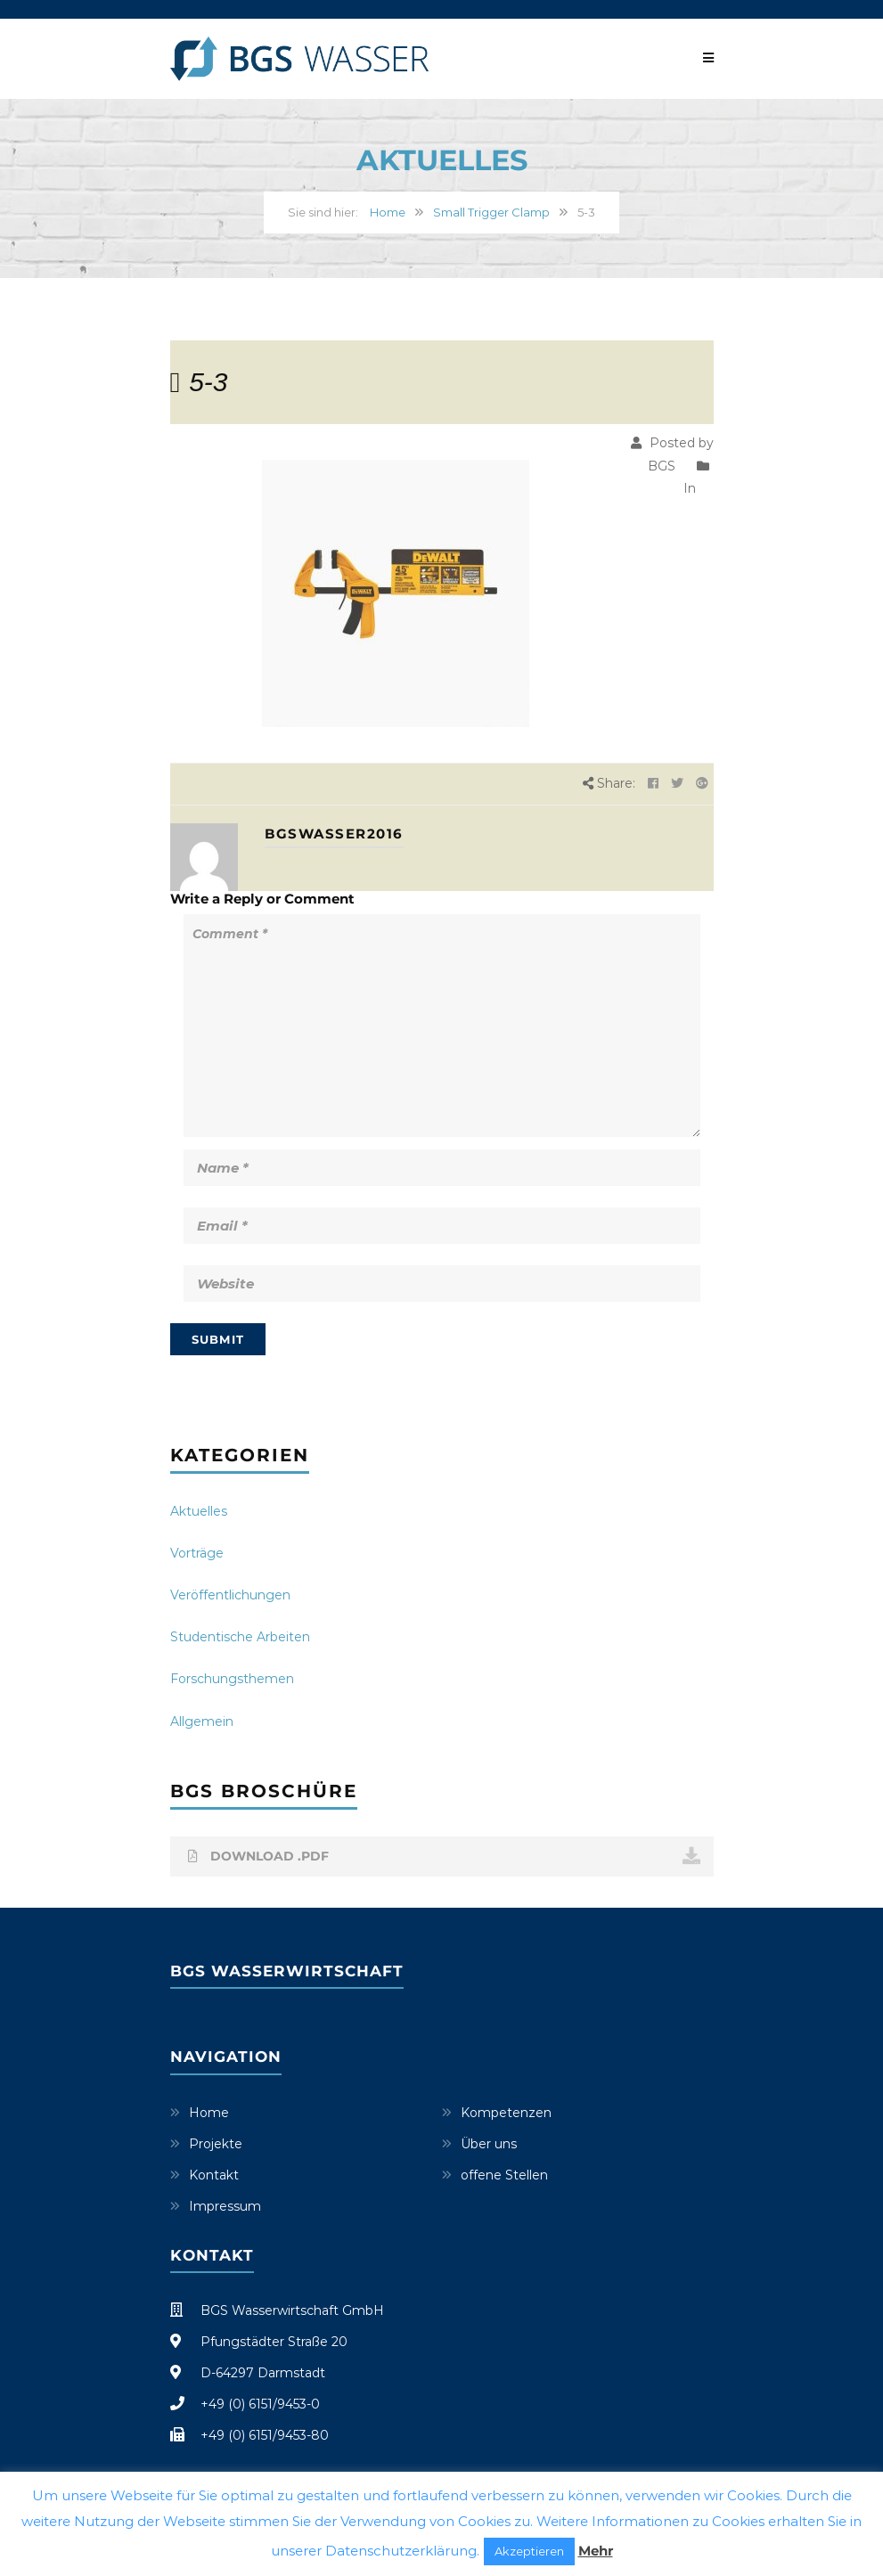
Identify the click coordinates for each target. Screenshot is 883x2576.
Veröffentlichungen (230, 1595)
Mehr (595, 2550)
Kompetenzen (506, 2113)
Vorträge (197, 1553)
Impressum (225, 2206)
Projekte (215, 2144)
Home (387, 212)
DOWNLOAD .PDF (444, 1856)
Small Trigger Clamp (491, 212)
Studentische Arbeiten (240, 1637)
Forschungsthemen (232, 1679)
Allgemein (201, 1721)
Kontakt (214, 2175)
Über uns (489, 2144)
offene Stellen (504, 2175)
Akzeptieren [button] (529, 2551)
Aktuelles (198, 1511)
